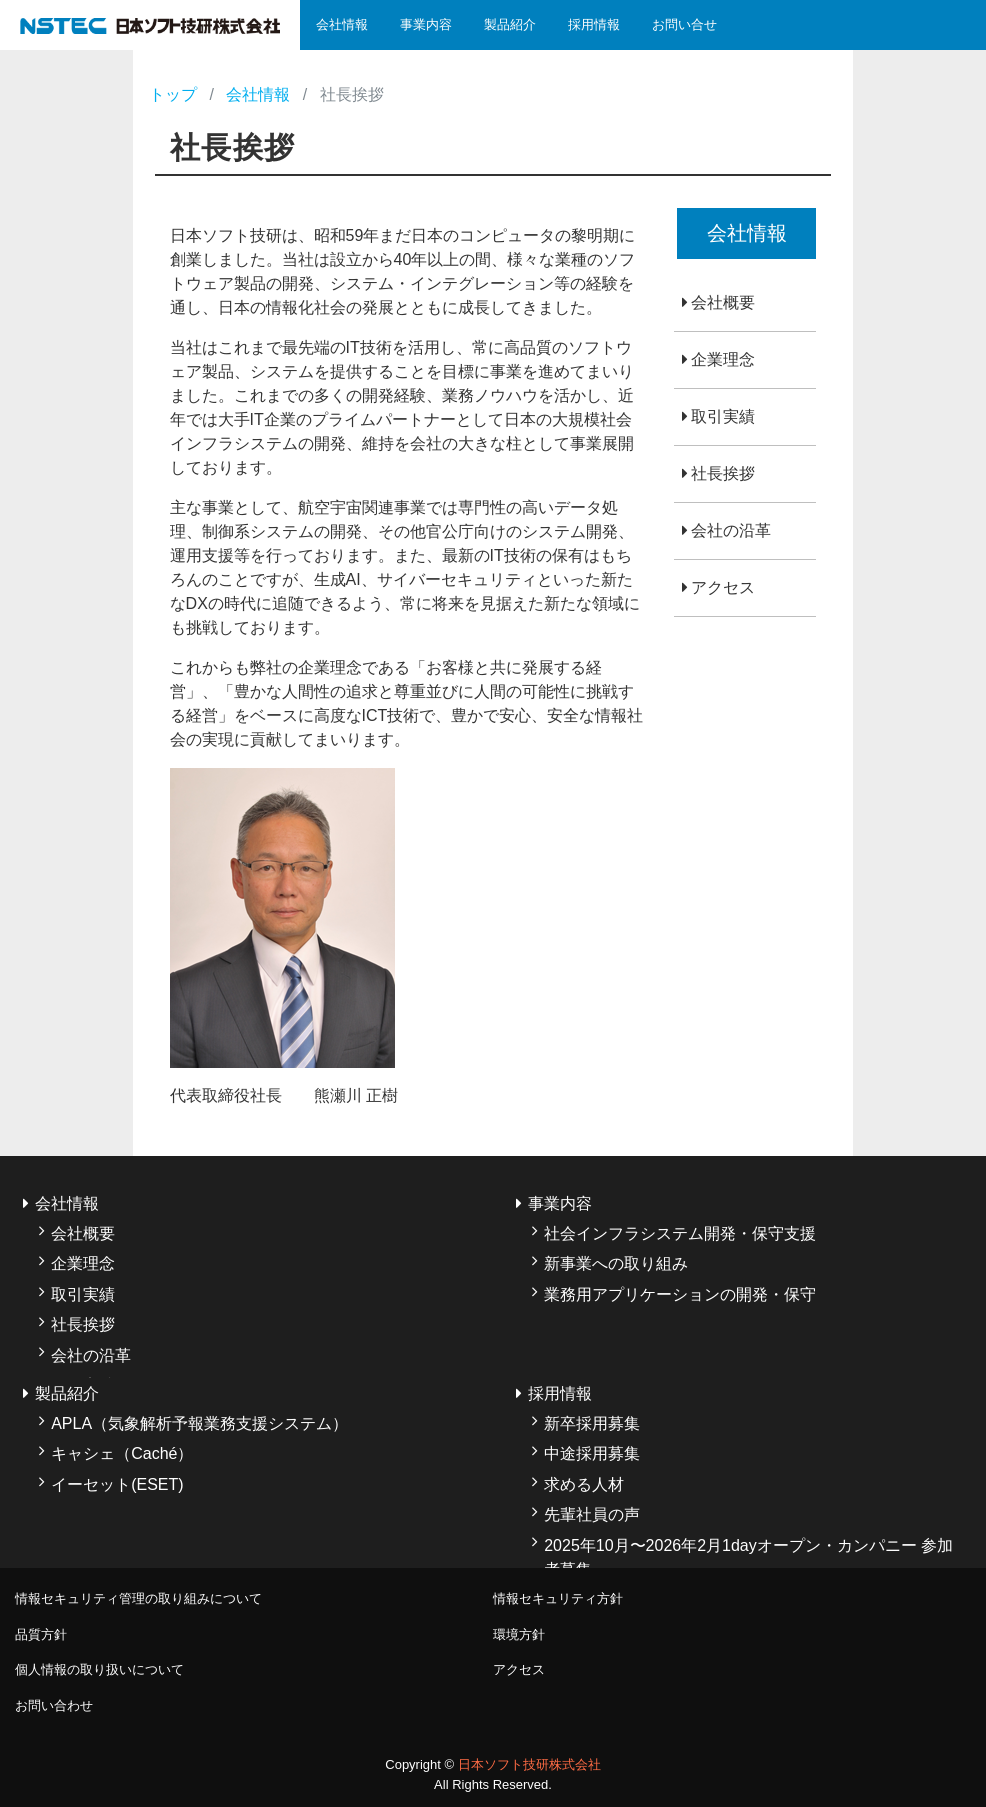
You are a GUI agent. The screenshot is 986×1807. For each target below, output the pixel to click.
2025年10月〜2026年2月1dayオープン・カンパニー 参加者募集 (748, 1557)
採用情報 (594, 24)
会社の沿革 (731, 530)
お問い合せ (684, 24)
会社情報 (342, 24)
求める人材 (584, 1484)
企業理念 (723, 359)
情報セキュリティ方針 (558, 1598)
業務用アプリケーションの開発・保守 (680, 1294)
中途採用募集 (592, 1453)
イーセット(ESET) (117, 1484)
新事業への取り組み (616, 1263)
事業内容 (426, 24)
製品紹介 (510, 24)
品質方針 (41, 1634)
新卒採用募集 (592, 1423)
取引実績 (723, 416)
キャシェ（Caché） (122, 1453)
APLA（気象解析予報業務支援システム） (199, 1423)
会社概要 (723, 302)
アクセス (723, 587)
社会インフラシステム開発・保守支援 (680, 1233)
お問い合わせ (54, 1705)
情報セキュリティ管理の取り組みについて (138, 1598)
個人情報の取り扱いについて (99, 1669)
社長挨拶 (723, 473)
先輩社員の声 (592, 1514)
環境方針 (519, 1634)
